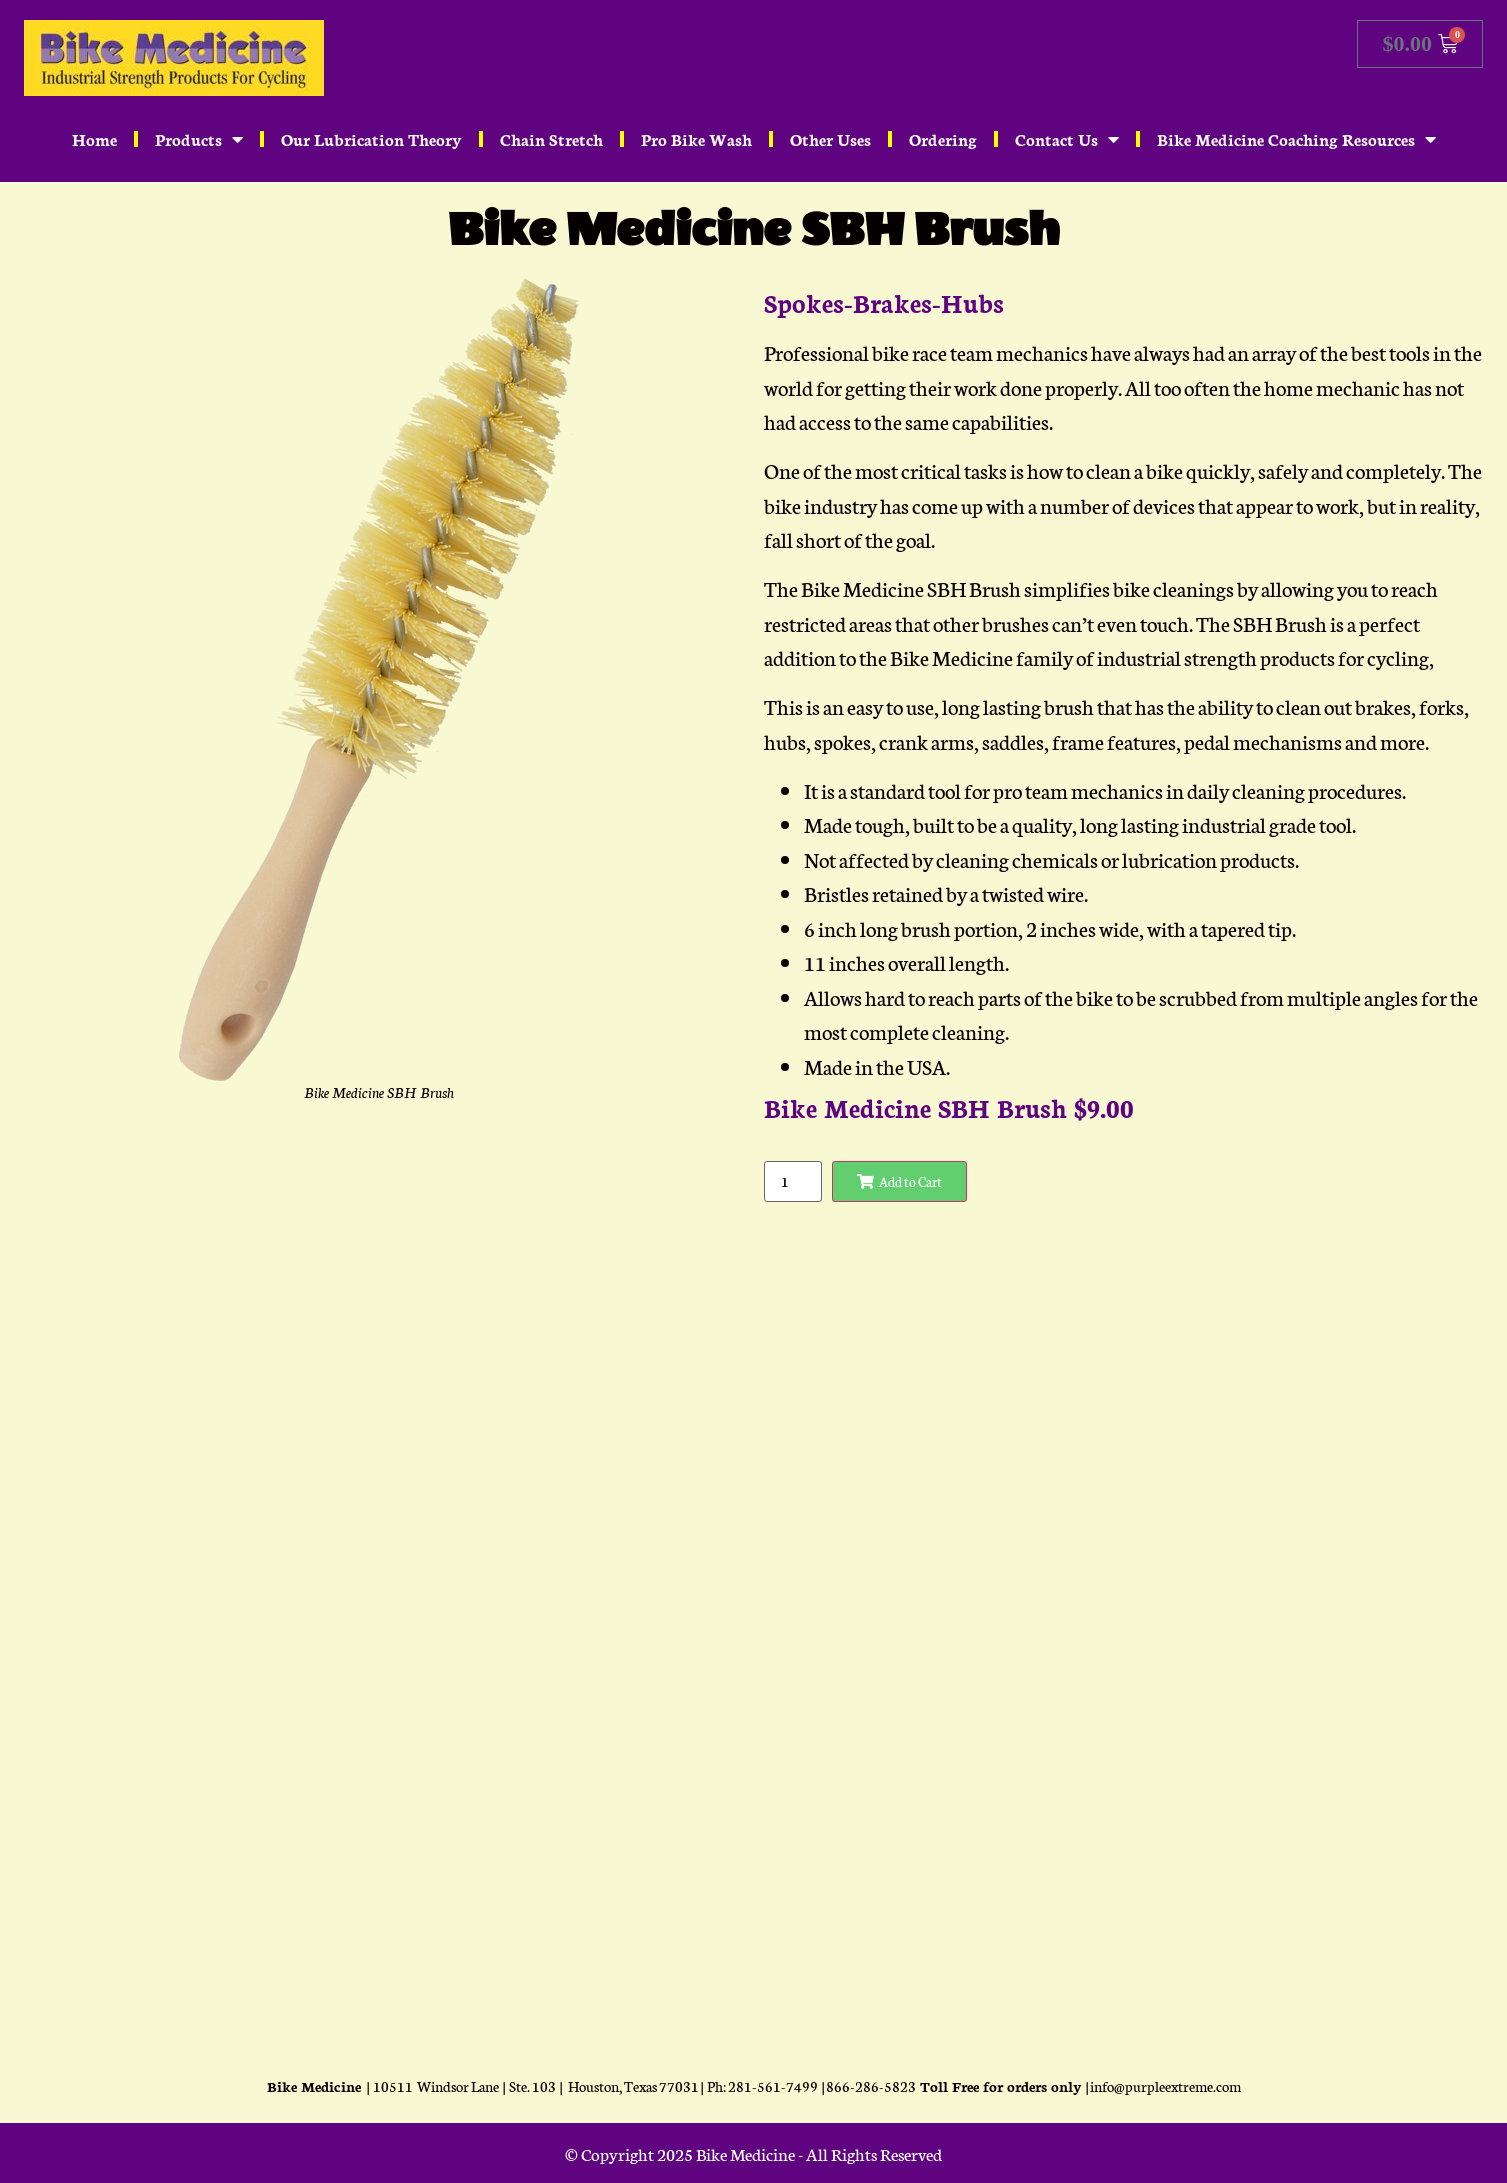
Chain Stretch (551, 138)
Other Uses (830, 138)
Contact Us (1067, 139)
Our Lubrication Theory (371, 138)
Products (199, 139)
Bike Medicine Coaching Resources (1296, 139)
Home (94, 138)
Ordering (943, 138)
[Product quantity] (793, 1181)
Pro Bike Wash (696, 138)
